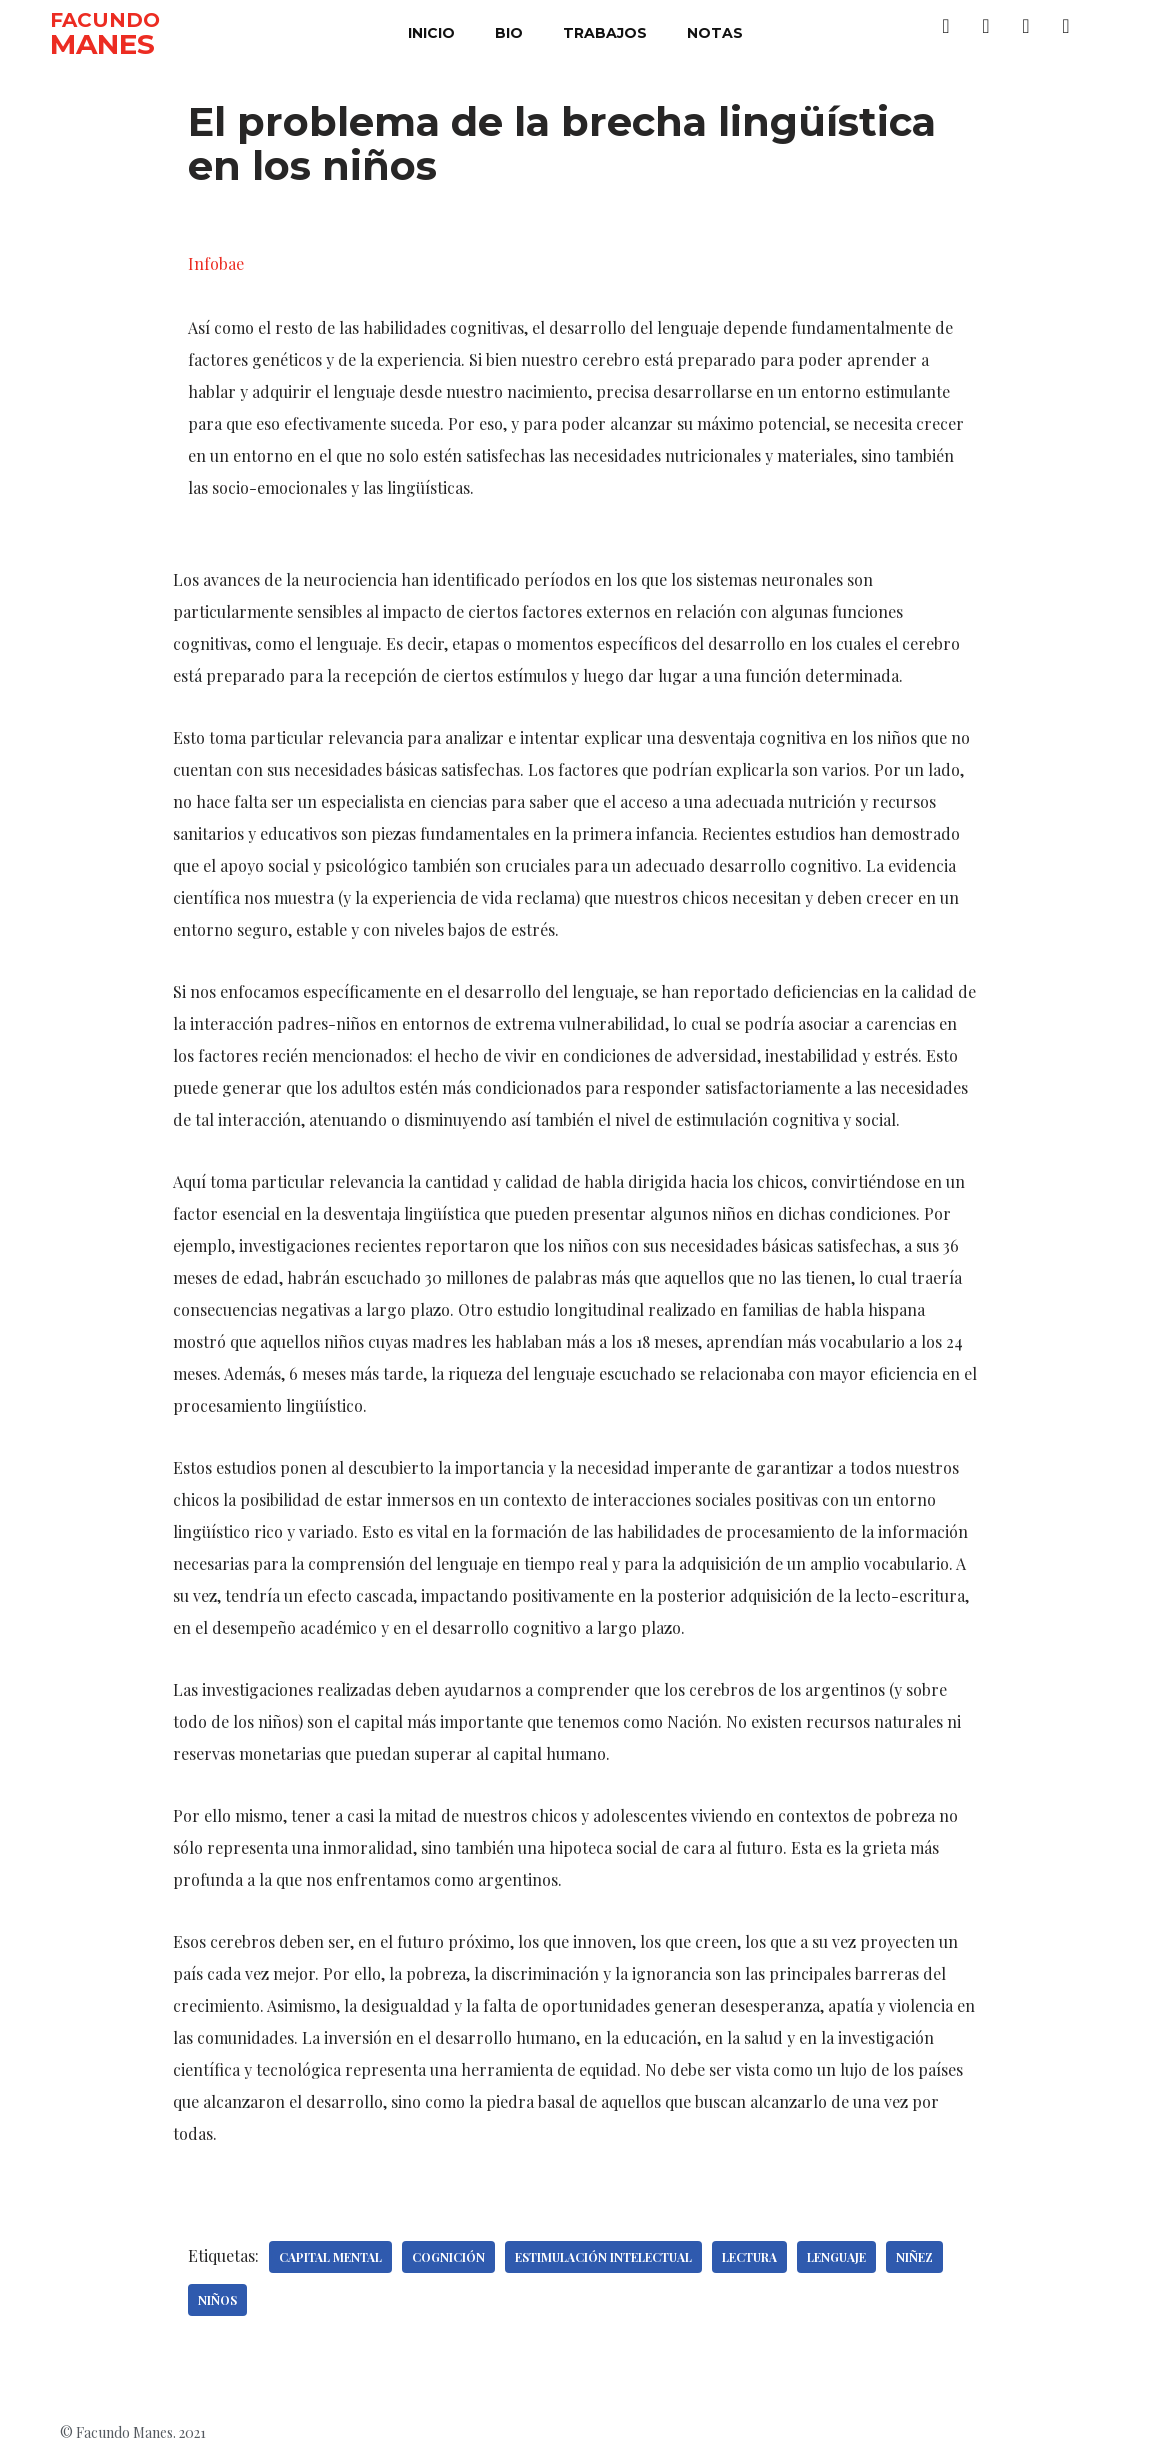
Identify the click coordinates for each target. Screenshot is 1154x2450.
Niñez (914, 2257)
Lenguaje (836, 2257)
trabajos (605, 33)
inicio (431, 33)
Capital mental (330, 2257)
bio (509, 33)
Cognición (448, 2257)
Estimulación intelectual (603, 2257)
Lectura (749, 2257)
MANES (102, 44)
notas (715, 33)
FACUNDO (105, 20)
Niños (217, 2300)
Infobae (216, 263)
